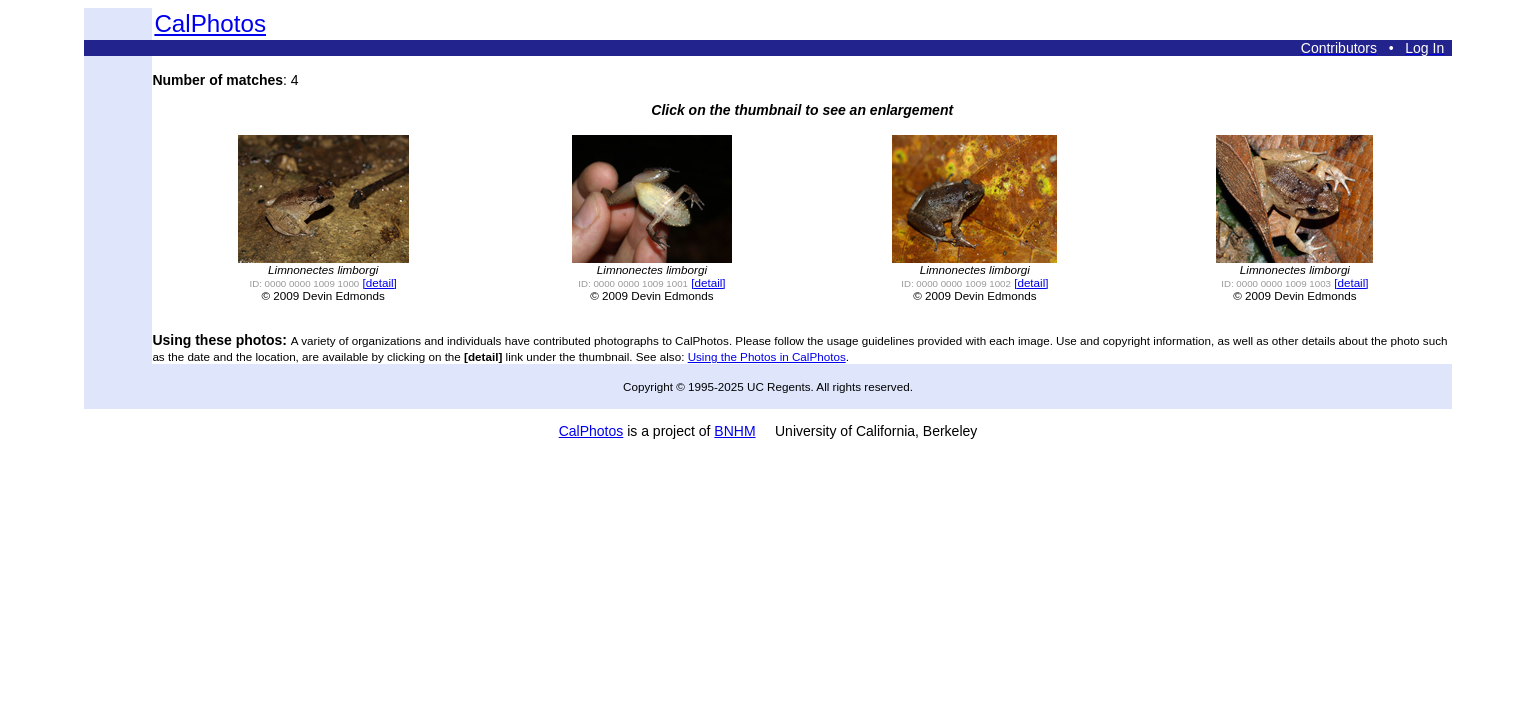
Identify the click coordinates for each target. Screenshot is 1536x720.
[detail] (379, 282)
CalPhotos (210, 23)
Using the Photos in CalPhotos (767, 356)
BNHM (734, 431)
